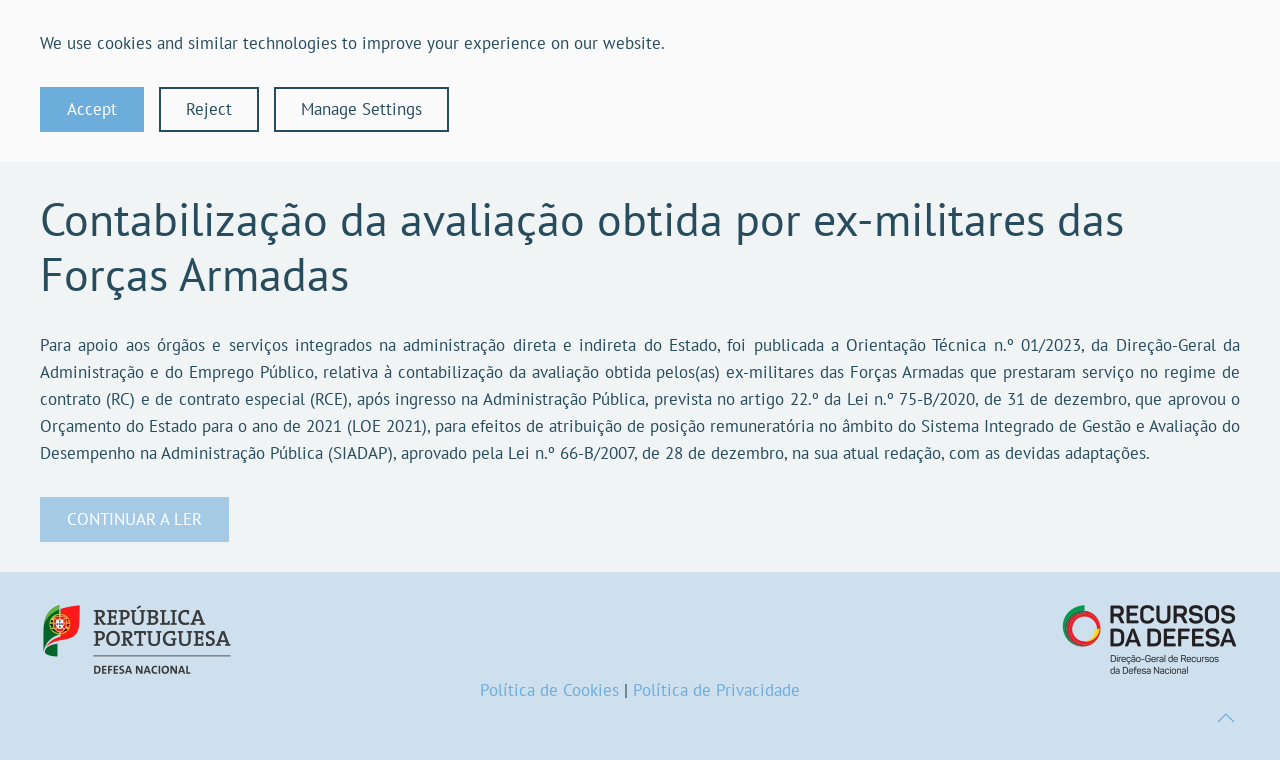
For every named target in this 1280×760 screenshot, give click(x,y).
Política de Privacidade (716, 690)
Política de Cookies (549, 690)
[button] (1226, 718)
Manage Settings (361, 109)
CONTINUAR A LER (134, 519)
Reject (209, 109)
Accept (92, 109)
